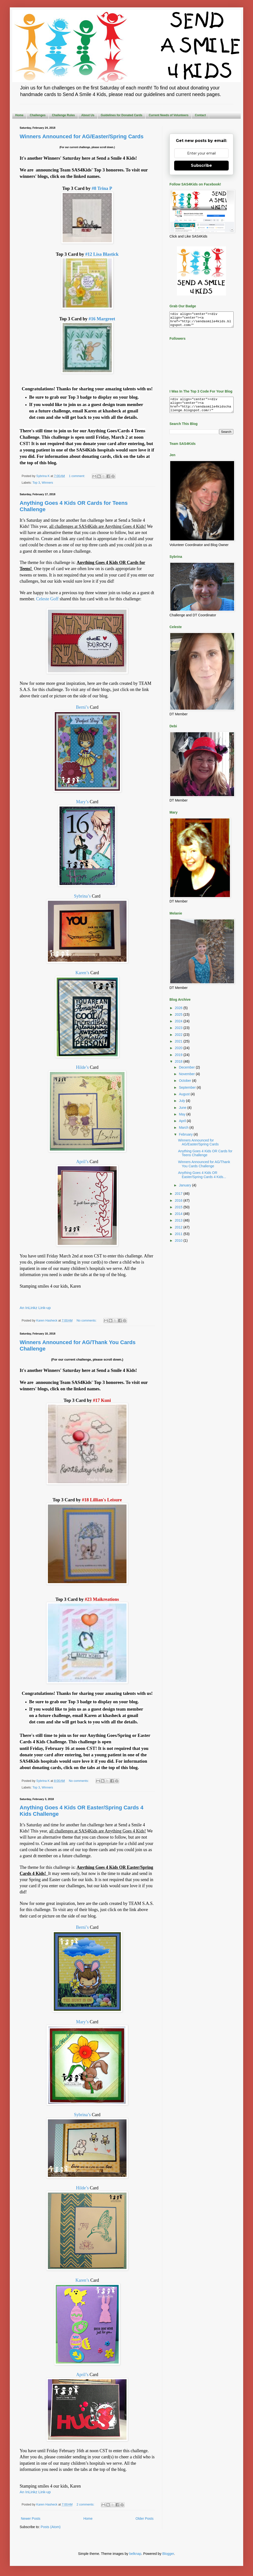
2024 (179, 1027)
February (186, 1140)
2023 (179, 1034)
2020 (179, 1054)
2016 (179, 1206)
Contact (200, 115)
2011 (179, 1240)
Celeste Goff (47, 598)
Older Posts (145, 2518)
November (187, 1080)
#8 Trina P (102, 188)
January (185, 1191)
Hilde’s (82, 1067)
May (182, 1120)
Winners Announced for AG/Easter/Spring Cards (81, 136)
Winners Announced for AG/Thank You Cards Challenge (204, 1170)
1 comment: (77, 476)
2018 (179, 1067)
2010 (179, 1246)
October (185, 1086)
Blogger (168, 2554)
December (187, 1073)
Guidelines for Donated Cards (121, 115)
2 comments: (86, 2504)
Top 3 (36, 482)
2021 (179, 1047)
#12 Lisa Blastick (102, 254)
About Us (87, 115)
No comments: (87, 1320)
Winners (47, 482)
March (184, 1133)
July (182, 1107)
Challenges (37, 115)
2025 (179, 1020)
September (188, 1093)
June (183, 1113)
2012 (179, 1233)
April (183, 1127)
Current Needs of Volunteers (168, 115)
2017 (179, 1199)
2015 (179, 1213)
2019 (179, 1061)
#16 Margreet (102, 318)
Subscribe (201, 165)
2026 (179, 1014)
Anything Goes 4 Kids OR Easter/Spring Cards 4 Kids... (202, 1181)
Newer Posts (30, 2518)
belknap (135, 2554)
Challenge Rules (63, 115)
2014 (179, 1220)
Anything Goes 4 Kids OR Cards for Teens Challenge (205, 1159)
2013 (179, 1226)
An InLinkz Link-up (35, 1308)
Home (19, 115)
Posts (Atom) (51, 2527)
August (184, 1100)
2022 (179, 1040)
